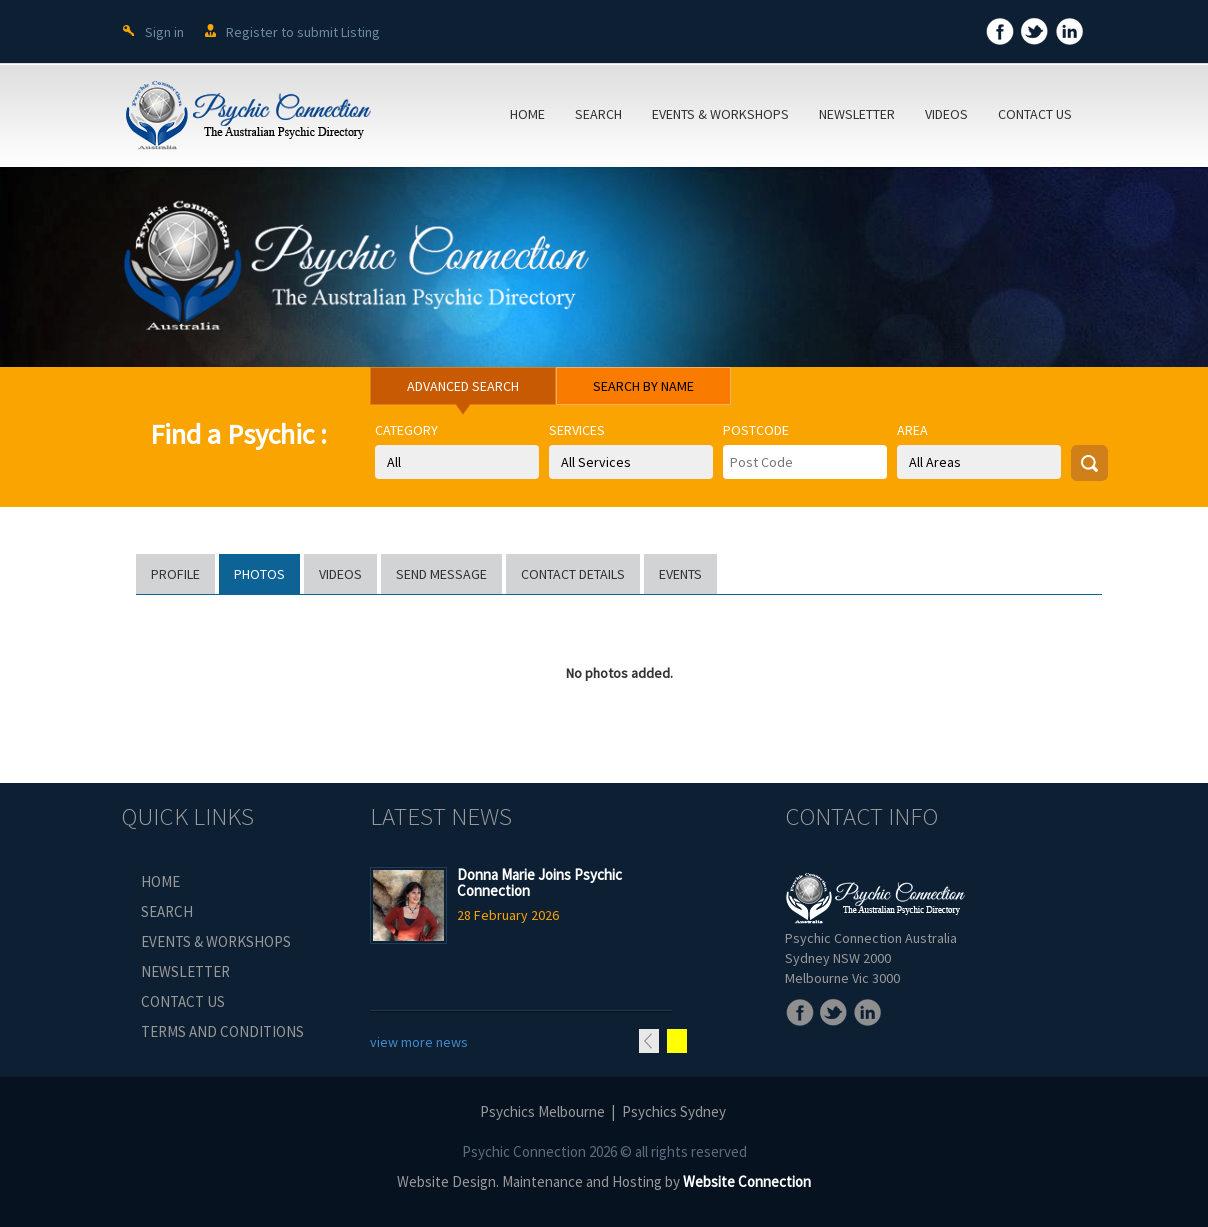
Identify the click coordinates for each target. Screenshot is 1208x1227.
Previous (649, 1041)
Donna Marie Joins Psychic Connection (539, 883)
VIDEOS (946, 114)
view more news (419, 1042)
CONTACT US (1035, 114)
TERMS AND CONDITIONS (222, 1031)
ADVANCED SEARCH (463, 386)
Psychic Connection (524, 1151)
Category (406, 430)
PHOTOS (259, 574)
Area (912, 430)
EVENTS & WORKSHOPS (720, 114)
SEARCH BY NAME (643, 386)
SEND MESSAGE (441, 574)
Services (577, 430)
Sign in (164, 32)
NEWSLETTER (857, 114)
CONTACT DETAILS (573, 574)
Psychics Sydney (674, 1111)
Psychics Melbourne (542, 1111)
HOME (527, 114)
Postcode (756, 430)
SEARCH (598, 114)
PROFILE (175, 574)
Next (677, 1041)
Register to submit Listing (303, 32)
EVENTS (680, 574)
